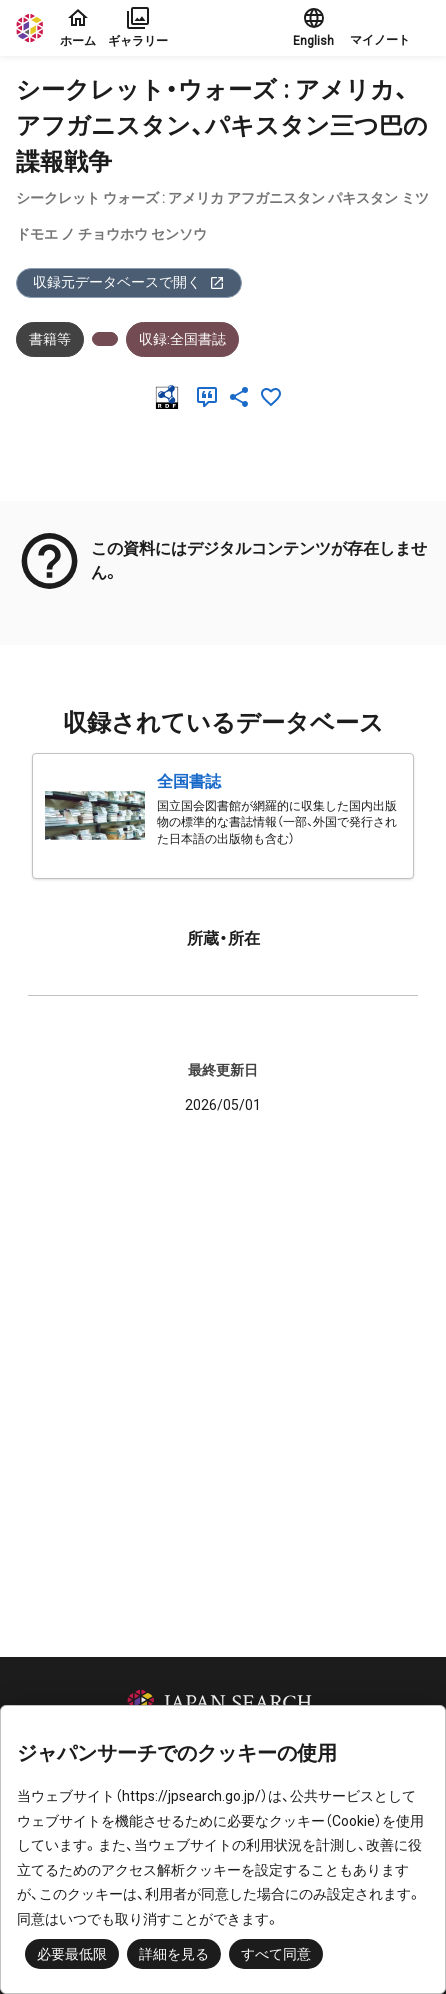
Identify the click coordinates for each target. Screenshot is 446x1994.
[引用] (211, 397)
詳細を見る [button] (174, 1954)
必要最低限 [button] (72, 1954)
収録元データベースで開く (129, 282)
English (313, 27)
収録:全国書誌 (182, 339)
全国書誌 (189, 781)
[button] (390, 28)
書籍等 (50, 339)
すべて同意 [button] (276, 1954)
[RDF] (171, 397)
